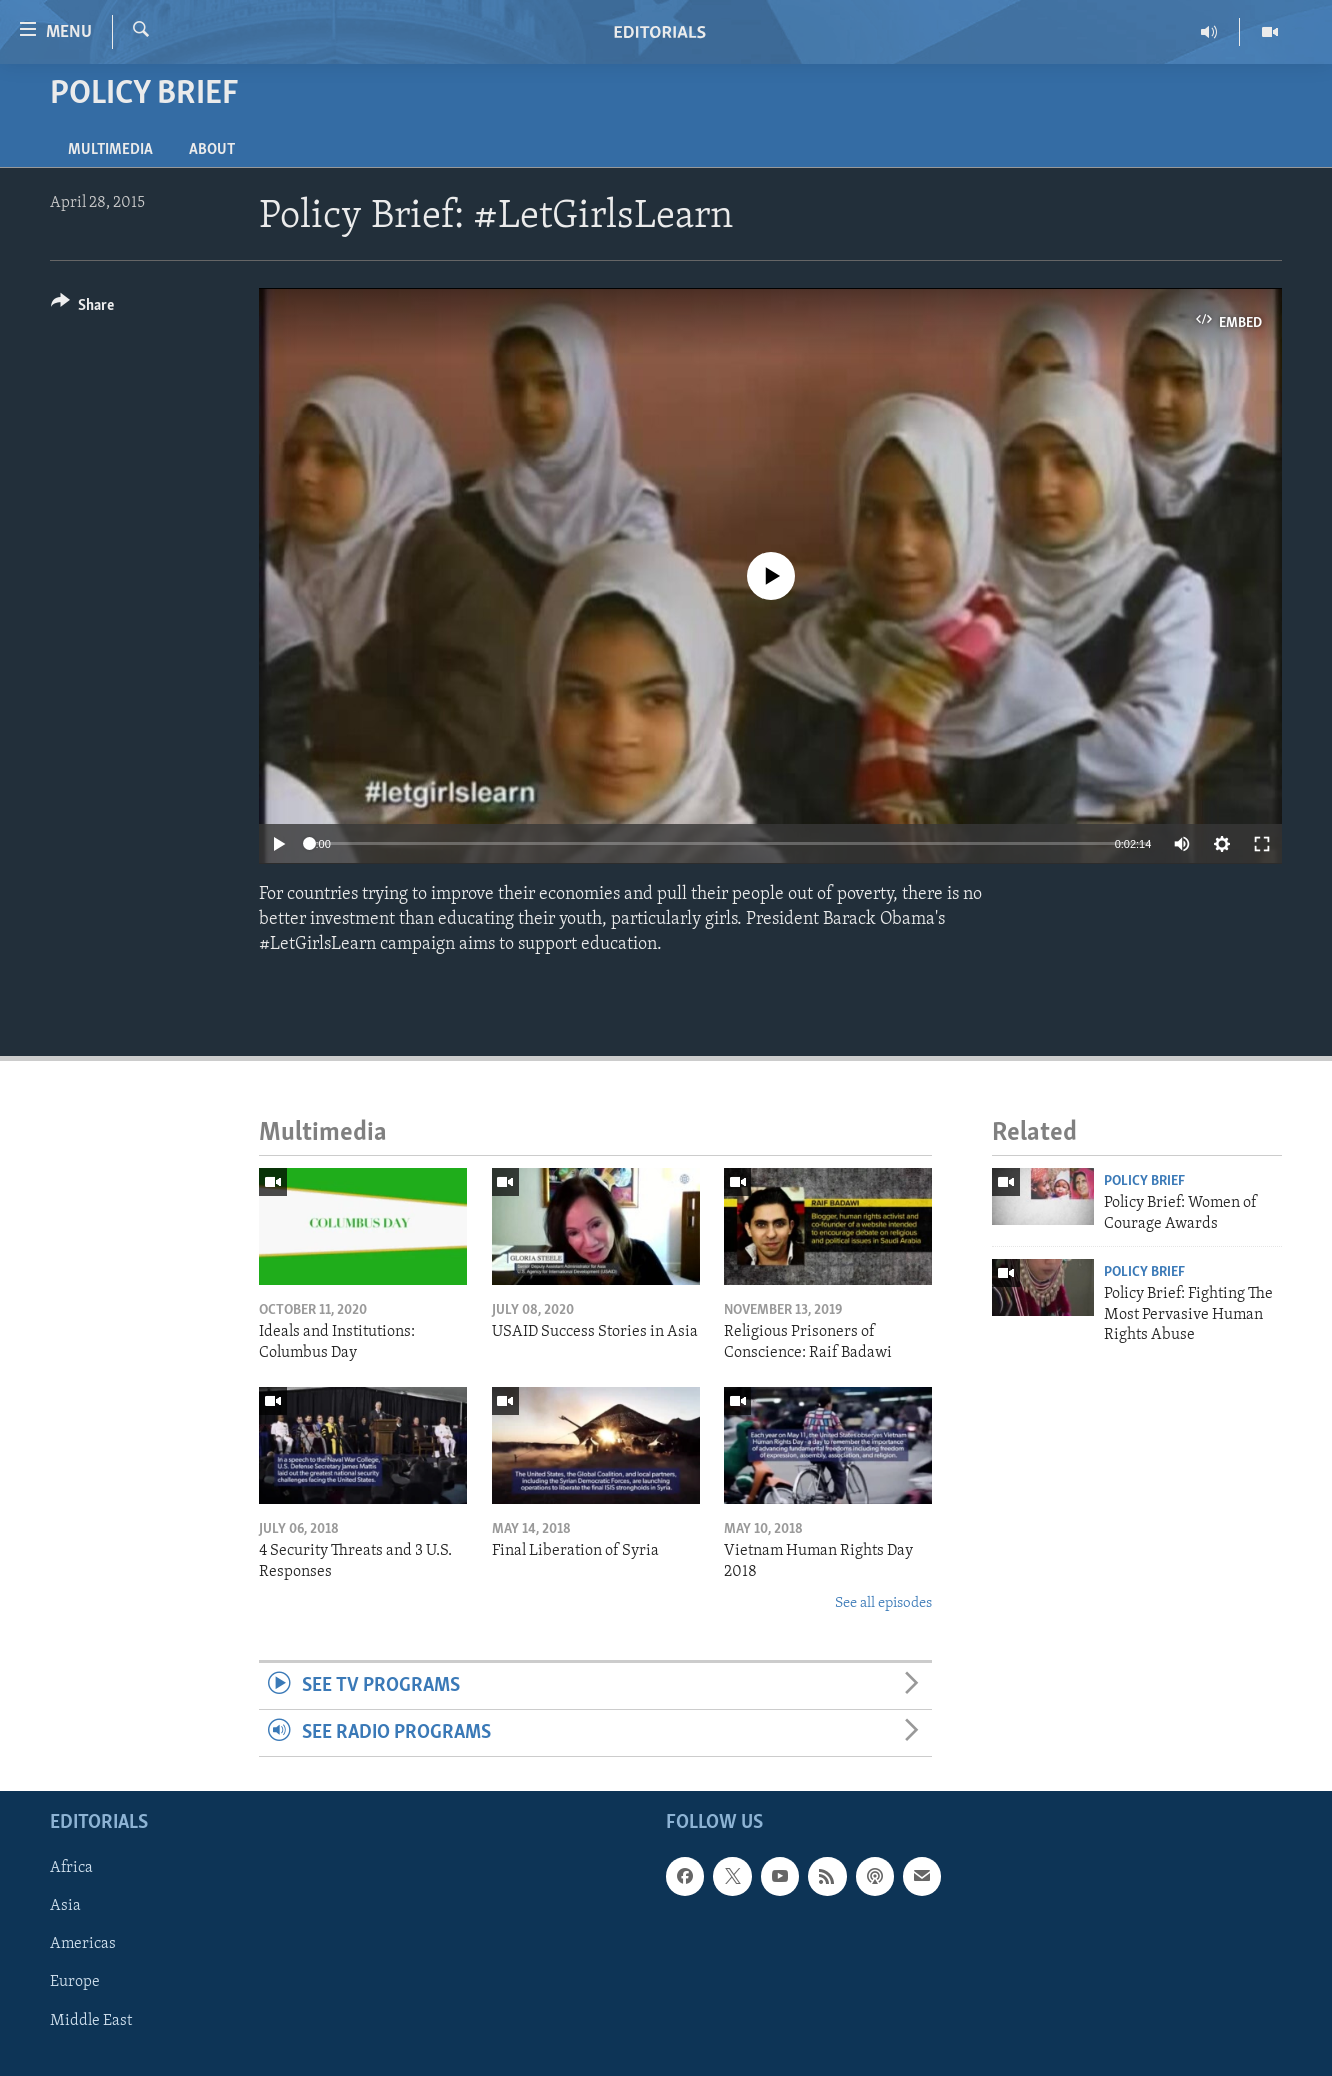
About (212, 150)
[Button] (82, 308)
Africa (71, 1869)
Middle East (91, 2021)
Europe (75, 1983)
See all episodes (883, 1603)
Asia (65, 1907)
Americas (83, 1945)
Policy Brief (1144, 1181)
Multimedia (110, 150)
